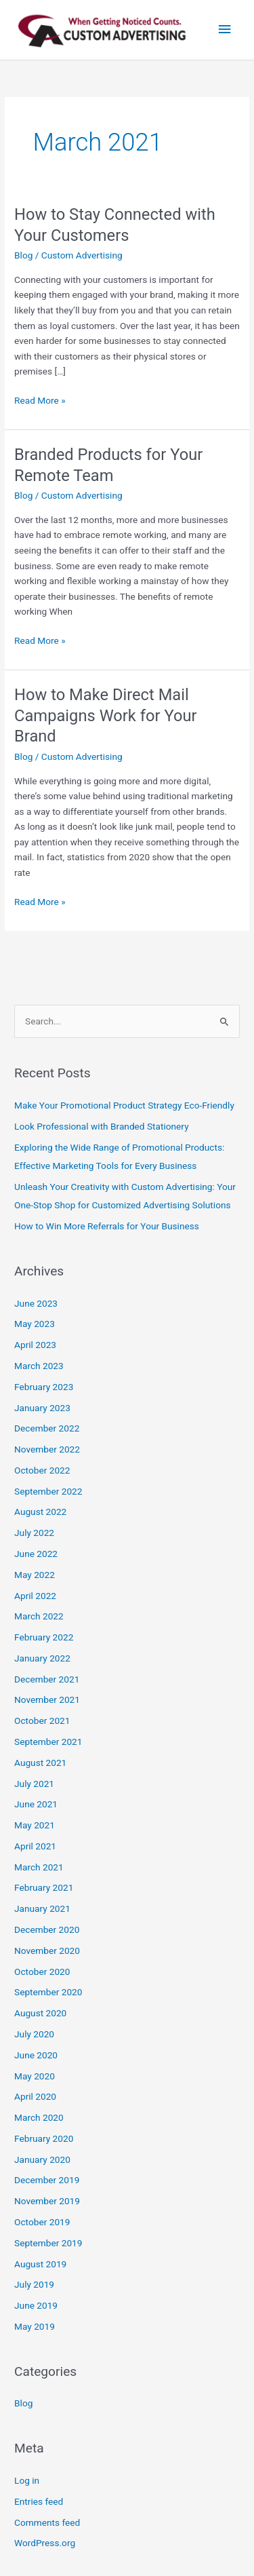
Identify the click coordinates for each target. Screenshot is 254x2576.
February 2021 (43, 1887)
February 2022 (43, 1637)
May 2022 (34, 1574)
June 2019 (36, 2305)
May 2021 (34, 1825)
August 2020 (40, 2012)
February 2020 (43, 2138)
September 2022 (48, 1491)
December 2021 (46, 1679)
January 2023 (42, 1407)
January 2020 (42, 2159)
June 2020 (36, 2055)
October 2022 (42, 1470)
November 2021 (47, 1699)
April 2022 (35, 1595)
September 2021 (48, 1741)
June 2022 (36, 1553)
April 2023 (35, 1344)
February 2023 (43, 1386)
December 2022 (46, 1428)
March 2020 (39, 2117)
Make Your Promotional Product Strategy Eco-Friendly (124, 1105)
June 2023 (36, 1303)
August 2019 (40, 2263)
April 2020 (35, 2096)
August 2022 (40, 1511)
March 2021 (39, 1867)
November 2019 (47, 2200)
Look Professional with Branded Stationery (101, 1126)
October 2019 (42, 2221)
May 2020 (34, 2076)
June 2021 (36, 1804)
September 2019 (48, 2242)
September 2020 (48, 1991)
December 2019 (46, 2179)
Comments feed (47, 2522)
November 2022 (47, 1449)
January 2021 (42, 1908)
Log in (26, 2480)
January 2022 (42, 1658)
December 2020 (46, 1929)
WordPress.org (44, 2542)
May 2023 (34, 1323)
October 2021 (42, 1720)
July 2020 (34, 2034)
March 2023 (39, 1365)
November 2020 (47, 1950)
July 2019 (34, 2284)
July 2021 (34, 1783)
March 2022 (39, 1616)
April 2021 (35, 1846)
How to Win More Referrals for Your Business (106, 1225)
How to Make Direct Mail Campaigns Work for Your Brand (105, 715)
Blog (23, 255)
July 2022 (34, 1532)
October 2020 (42, 1971)
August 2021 (40, 1762)
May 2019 (34, 2326)
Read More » (40, 399)
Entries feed (38, 2501)
